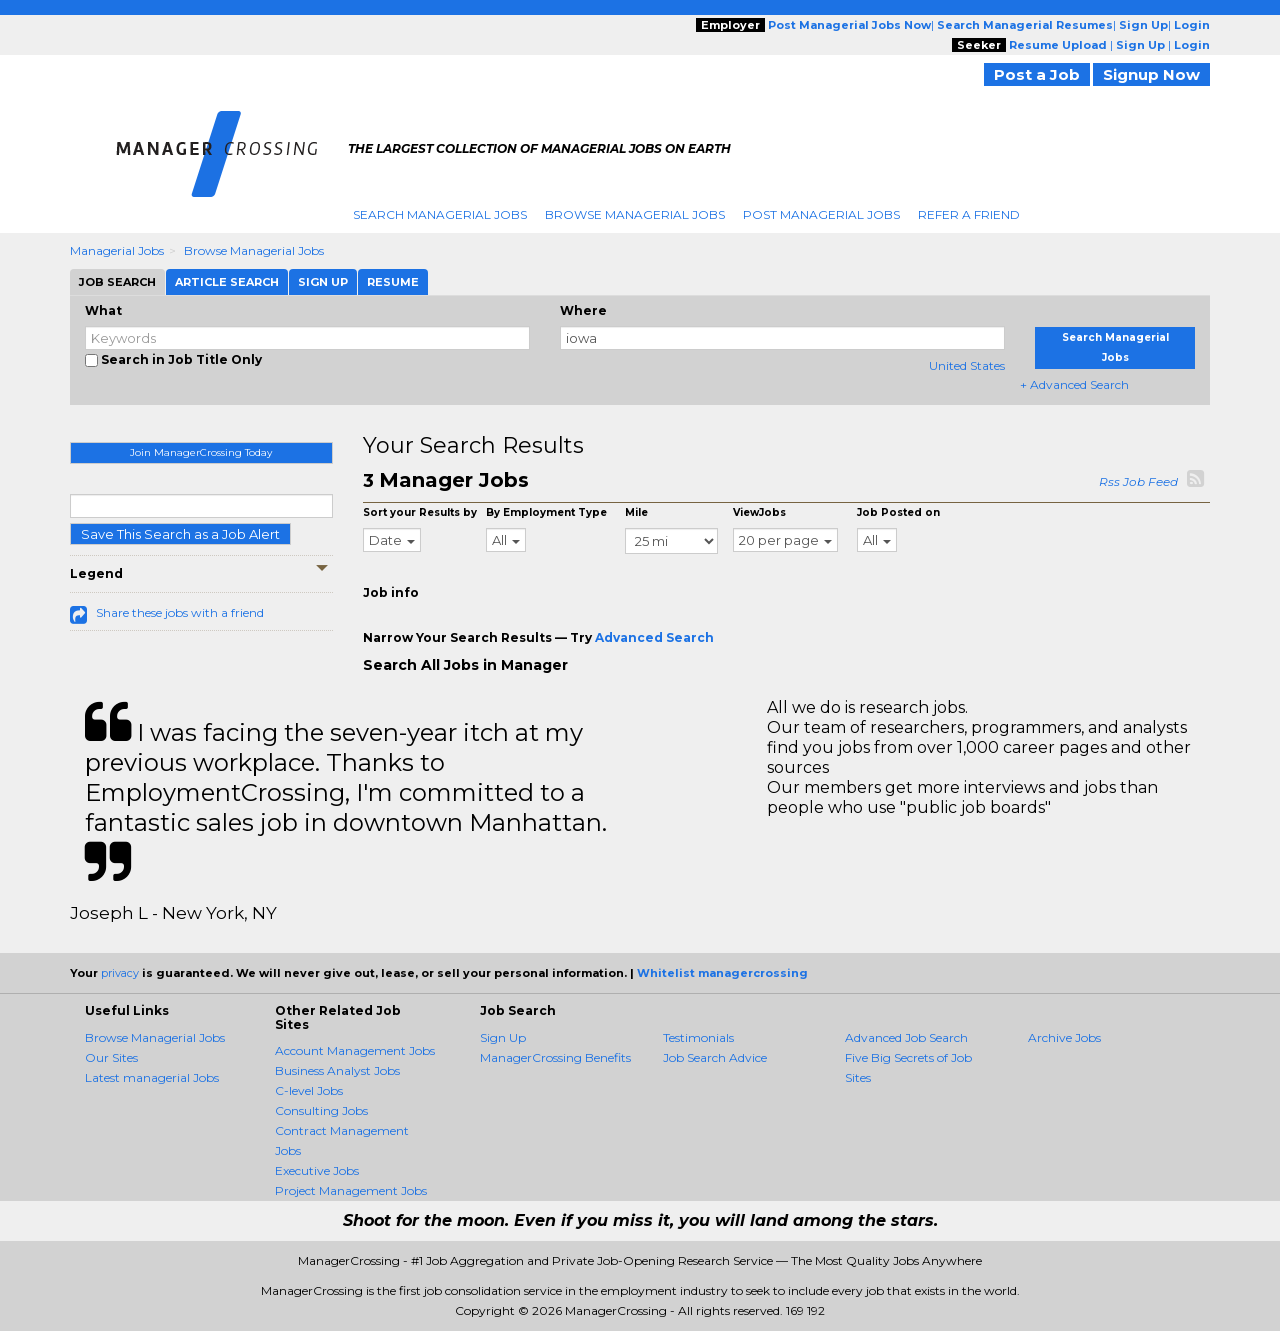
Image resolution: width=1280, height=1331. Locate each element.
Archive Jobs (1064, 1037)
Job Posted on (898, 512)
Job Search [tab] (117, 282)
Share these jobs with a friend (180, 612)
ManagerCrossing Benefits (555, 1057)
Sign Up (503, 1037)
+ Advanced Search (1074, 384)
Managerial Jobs (117, 250)
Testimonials (698, 1037)
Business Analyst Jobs (337, 1070)
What (103, 310)
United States (967, 365)
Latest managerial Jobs (152, 1077)
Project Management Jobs (351, 1190)
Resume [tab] (393, 282)
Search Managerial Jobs (440, 214)
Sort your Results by (420, 512)
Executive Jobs (317, 1170)
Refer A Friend (969, 214)
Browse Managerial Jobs (635, 214)
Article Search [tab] (227, 282)
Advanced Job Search (906, 1037)
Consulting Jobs (321, 1110)
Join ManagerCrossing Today (201, 452)
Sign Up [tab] (323, 282)
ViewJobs (759, 512)
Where (583, 310)
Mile (636, 512)
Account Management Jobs (355, 1050)
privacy (120, 973)
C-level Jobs (309, 1090)
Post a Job (1037, 74)
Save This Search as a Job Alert (180, 534)
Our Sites (111, 1057)
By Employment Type (546, 512)
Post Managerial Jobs (821, 214)
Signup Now (1151, 74)
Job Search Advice (715, 1057)
